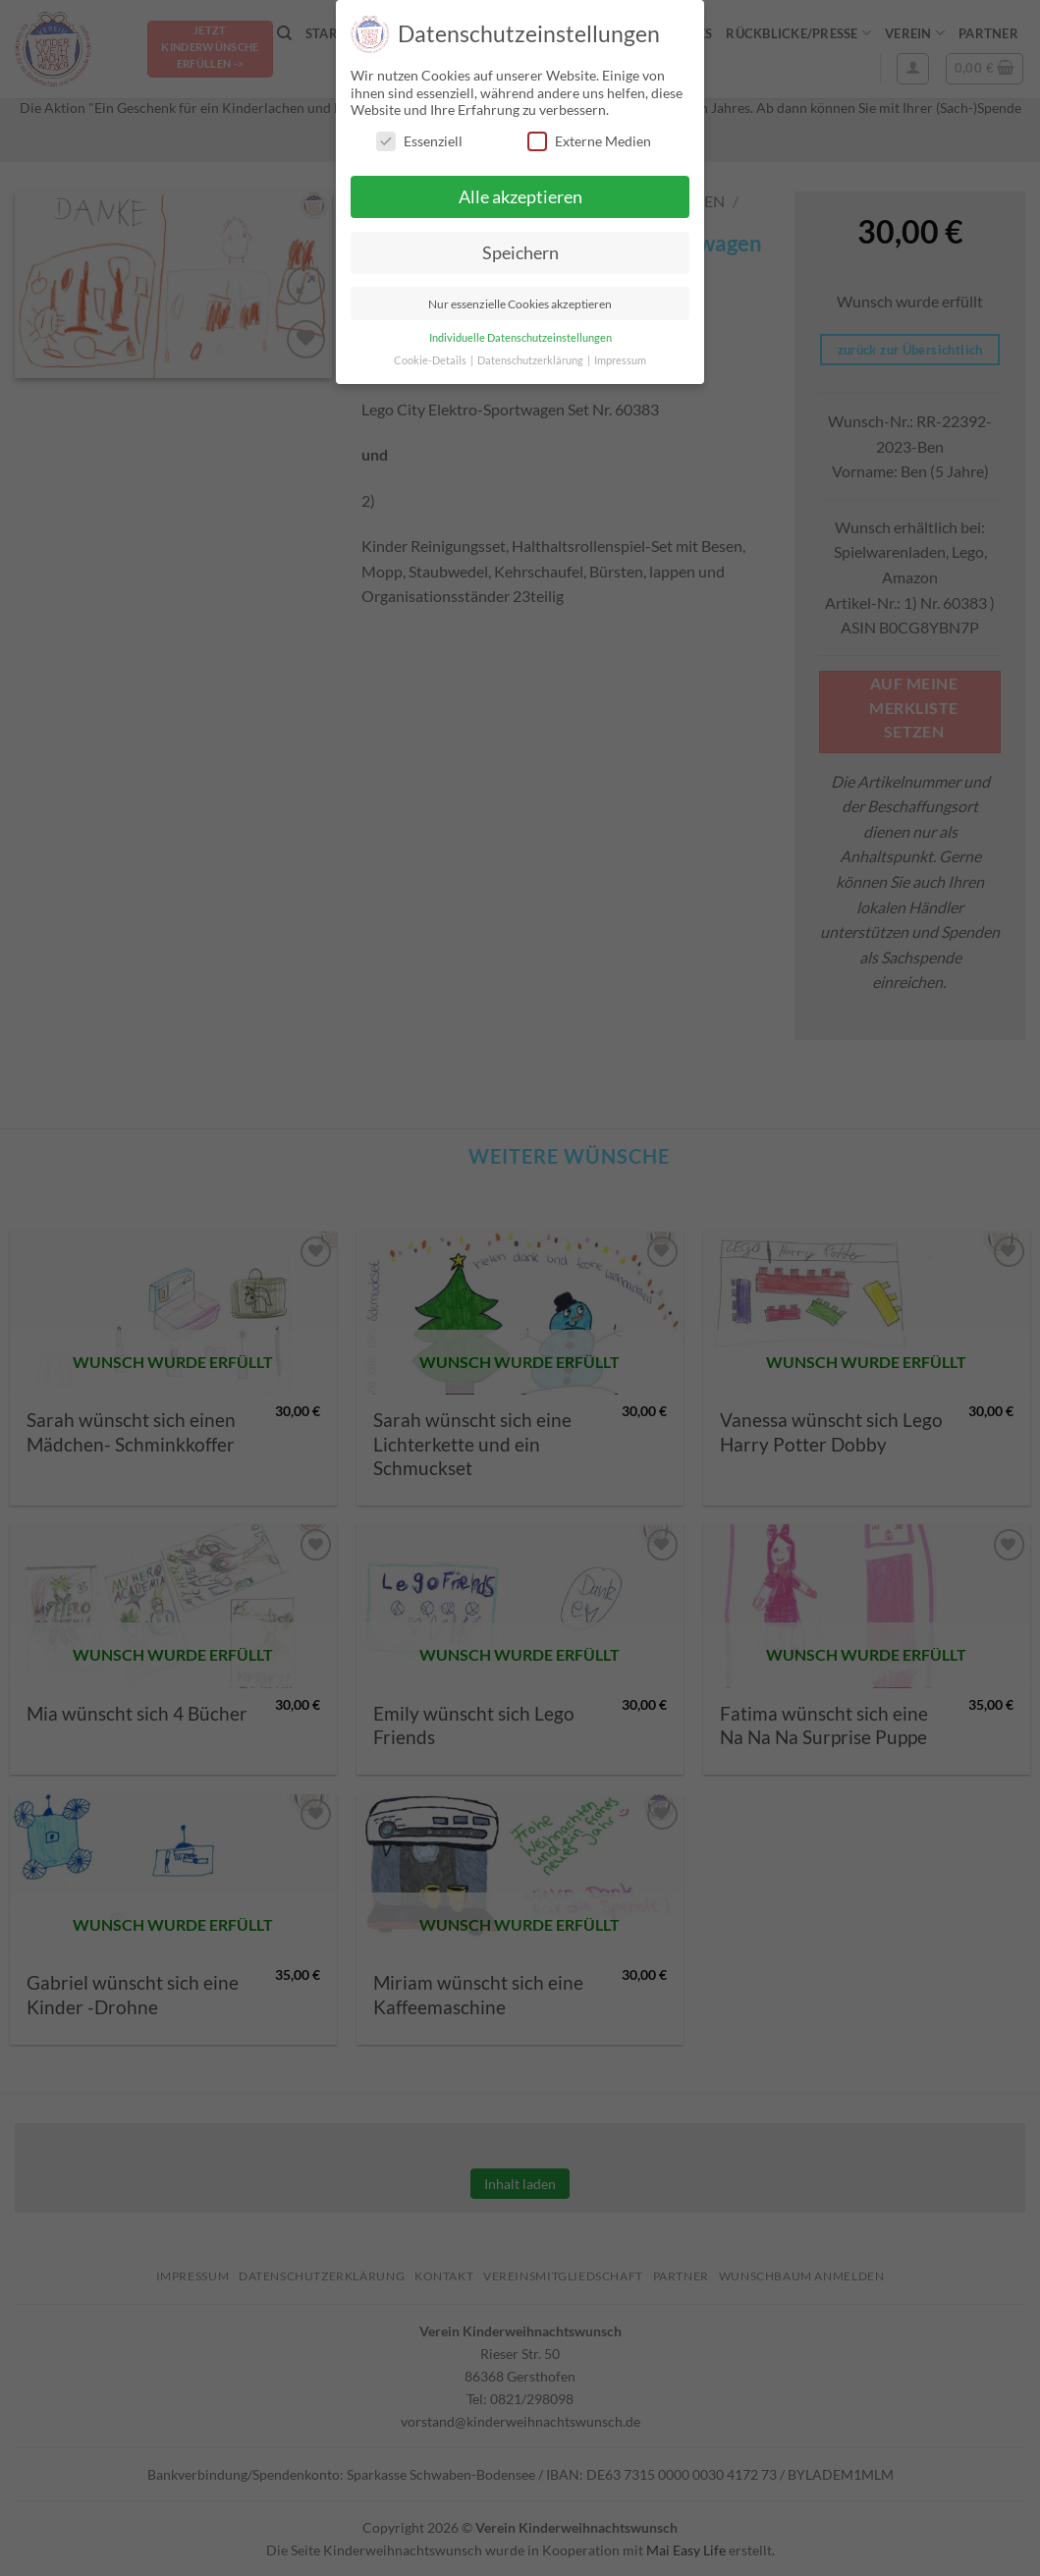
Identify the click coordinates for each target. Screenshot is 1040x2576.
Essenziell (419, 141)
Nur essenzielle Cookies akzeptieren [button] (520, 304)
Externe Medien (589, 141)
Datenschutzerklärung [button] (531, 360)
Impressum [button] (620, 360)
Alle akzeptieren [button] (520, 197)
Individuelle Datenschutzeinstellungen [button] (520, 338)
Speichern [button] (520, 253)
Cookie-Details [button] (431, 360)
